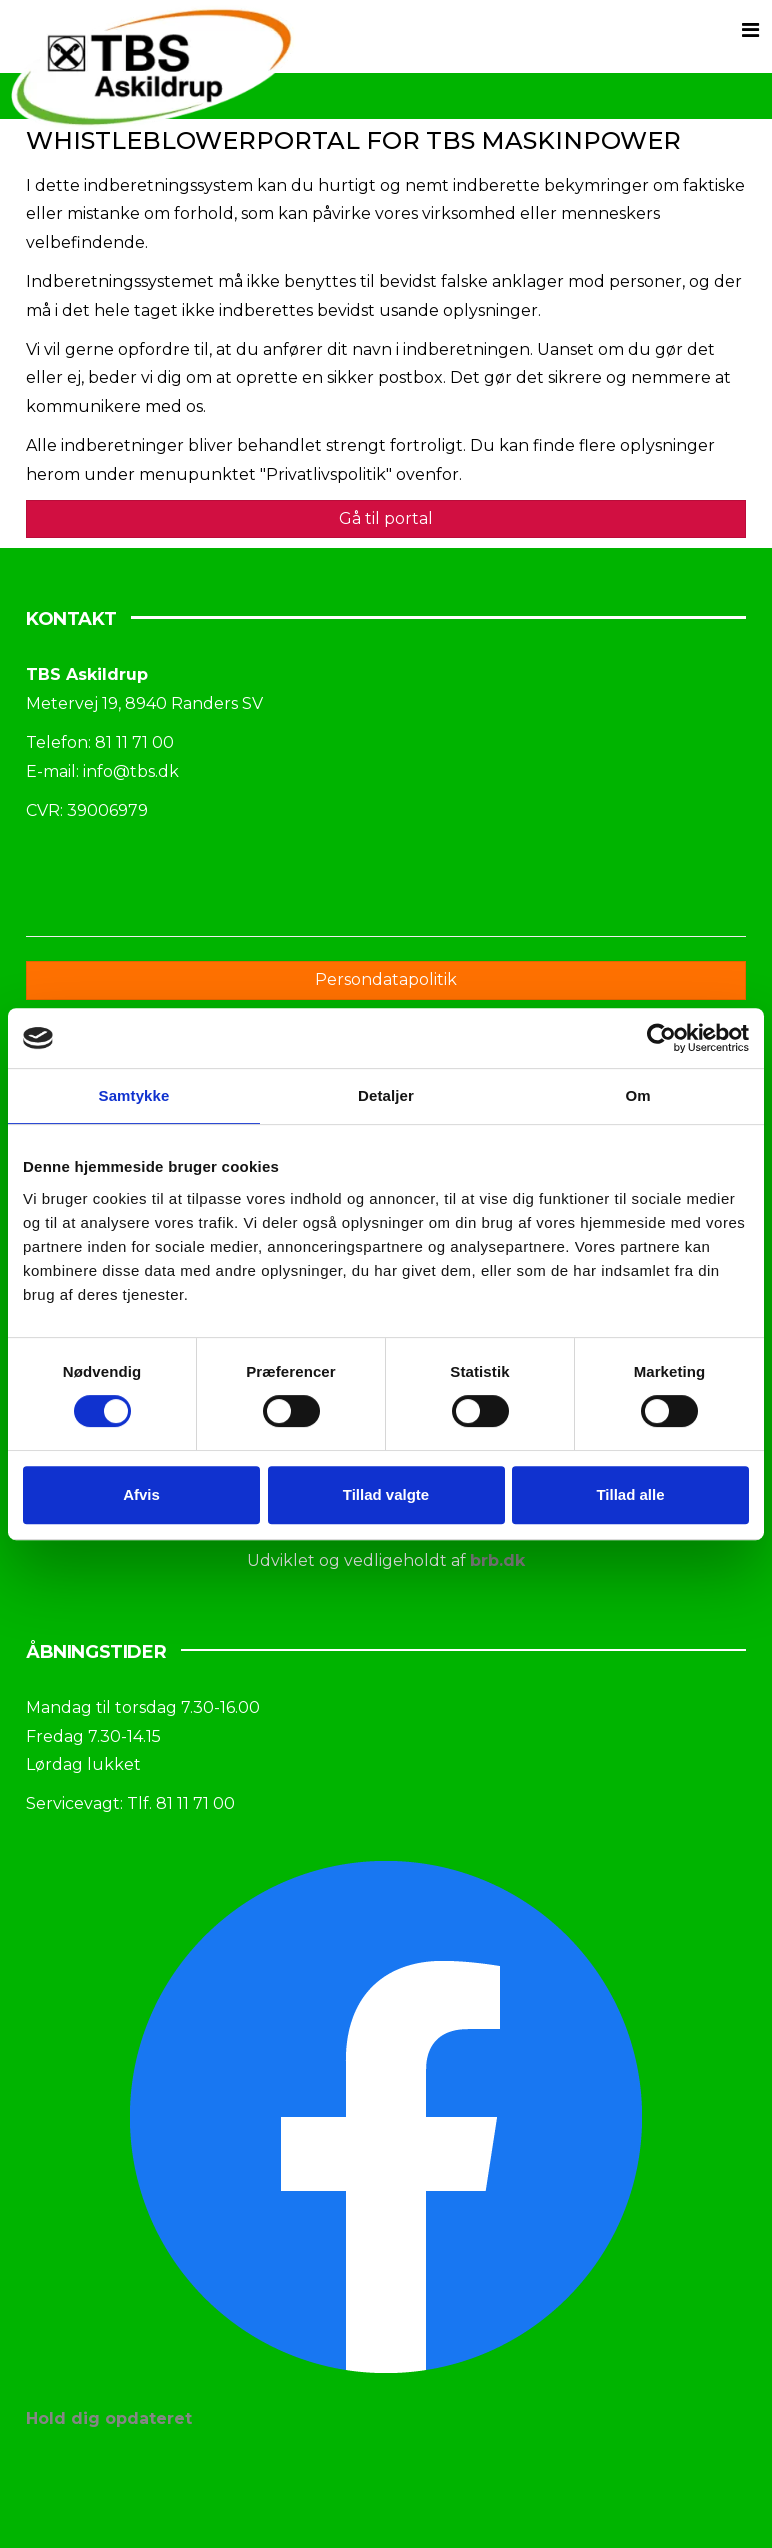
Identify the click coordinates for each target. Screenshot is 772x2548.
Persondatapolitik (386, 979)
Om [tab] (637, 1095)
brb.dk (497, 1560)
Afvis (141, 1494)
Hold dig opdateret (109, 2418)
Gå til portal (386, 518)
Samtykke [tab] (134, 1095)
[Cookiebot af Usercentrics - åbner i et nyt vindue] (661, 1038)
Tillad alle (630, 1494)
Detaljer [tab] (386, 1095)
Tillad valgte (386, 1494)
